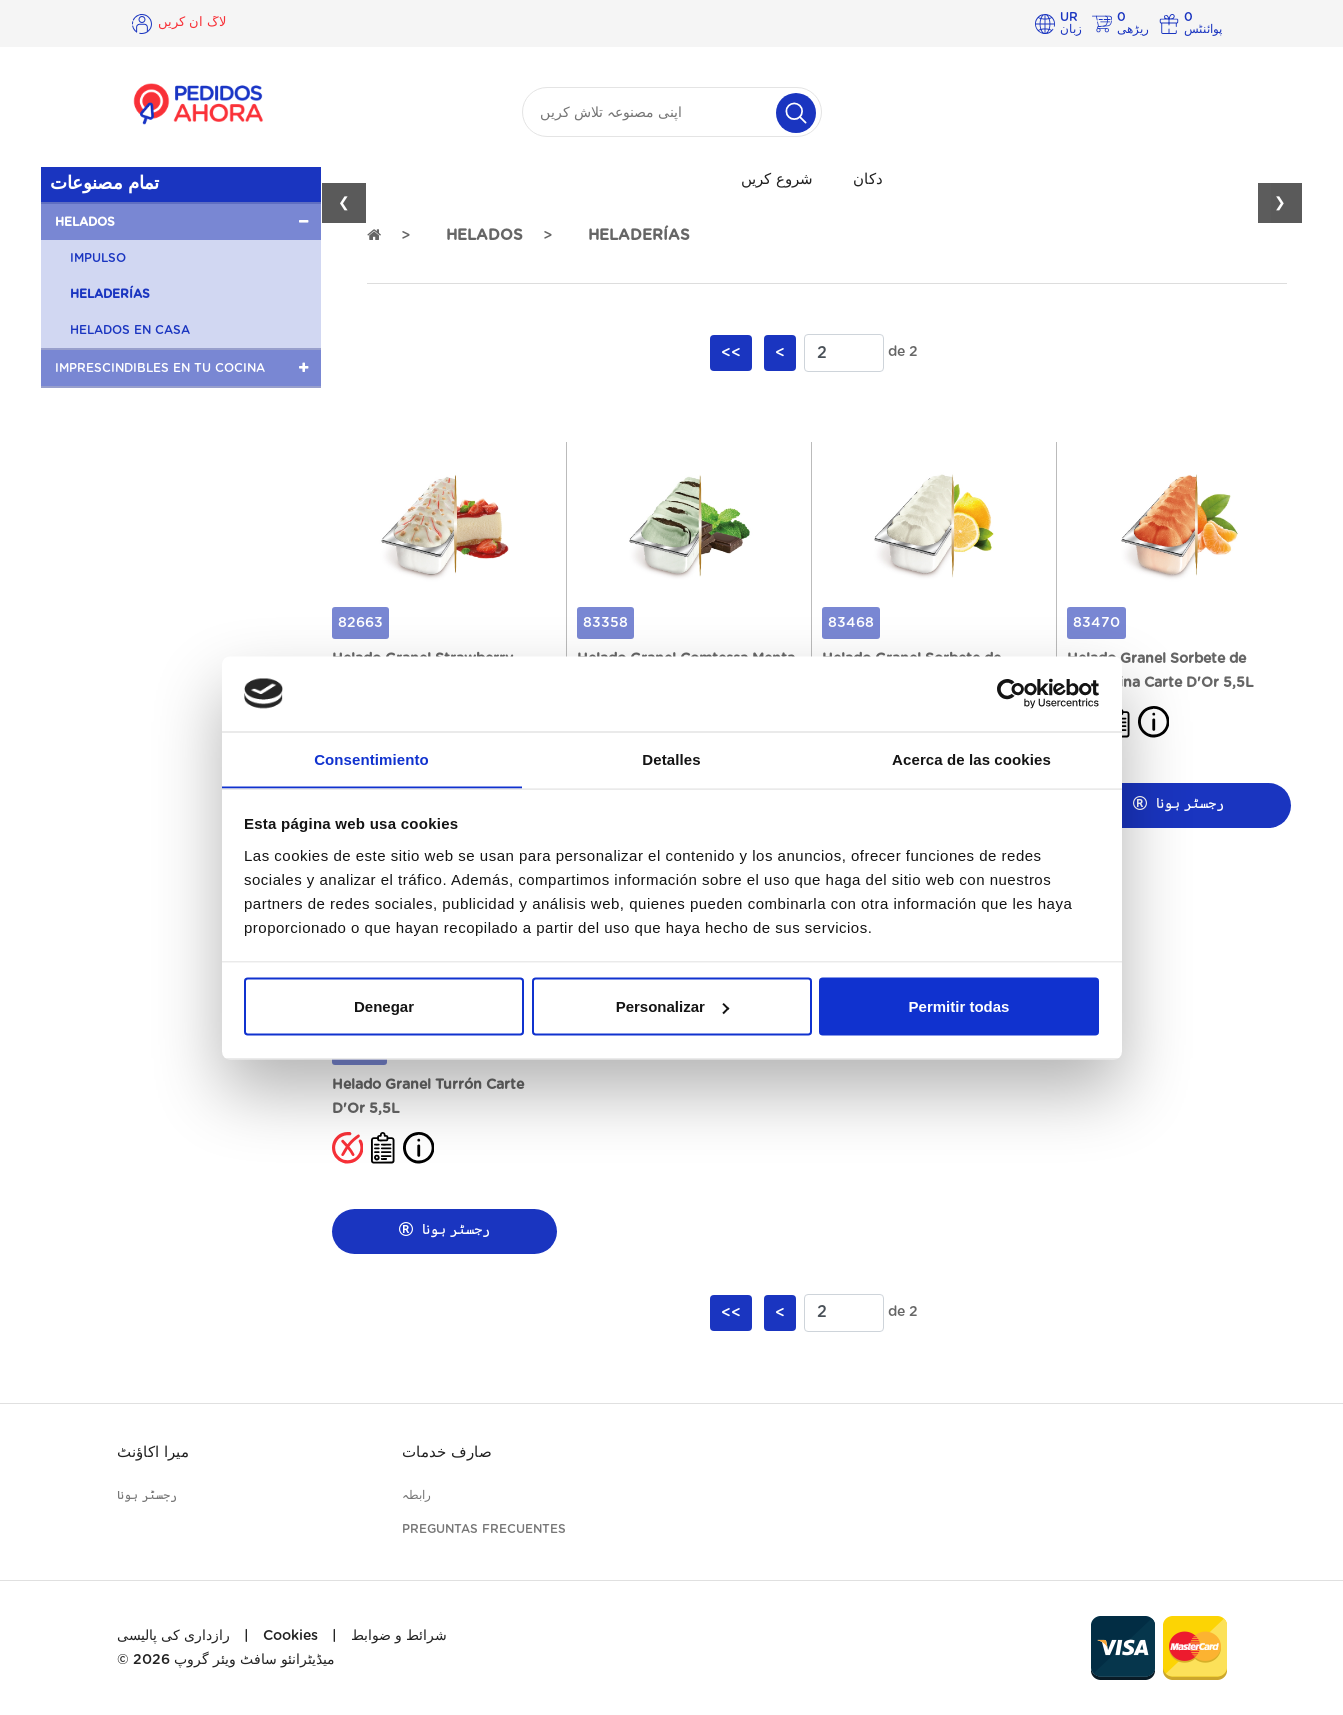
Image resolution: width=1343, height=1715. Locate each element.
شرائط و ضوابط (399, 1636)
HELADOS (484, 235)
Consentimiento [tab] (371, 758)
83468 (851, 623)
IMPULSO (98, 258)
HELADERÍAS (110, 294)
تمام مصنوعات (104, 184)
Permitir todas (959, 1007)
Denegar (384, 1007)
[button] (181, 222)
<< (731, 353)
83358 (605, 623)
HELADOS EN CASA (130, 330)
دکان (868, 179)
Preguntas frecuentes (484, 1529)
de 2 (903, 352)
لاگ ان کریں (194, 23)
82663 (360, 623)
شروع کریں (777, 179)
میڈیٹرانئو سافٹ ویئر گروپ (254, 1660)
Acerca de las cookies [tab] (971, 758)
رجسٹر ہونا (1178, 803)
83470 (1096, 623)
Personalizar (672, 1007)
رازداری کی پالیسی (173, 1636)
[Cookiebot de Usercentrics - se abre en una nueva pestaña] (1011, 693)
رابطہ (416, 1495)
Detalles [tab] (671, 758)
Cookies (290, 1636)
